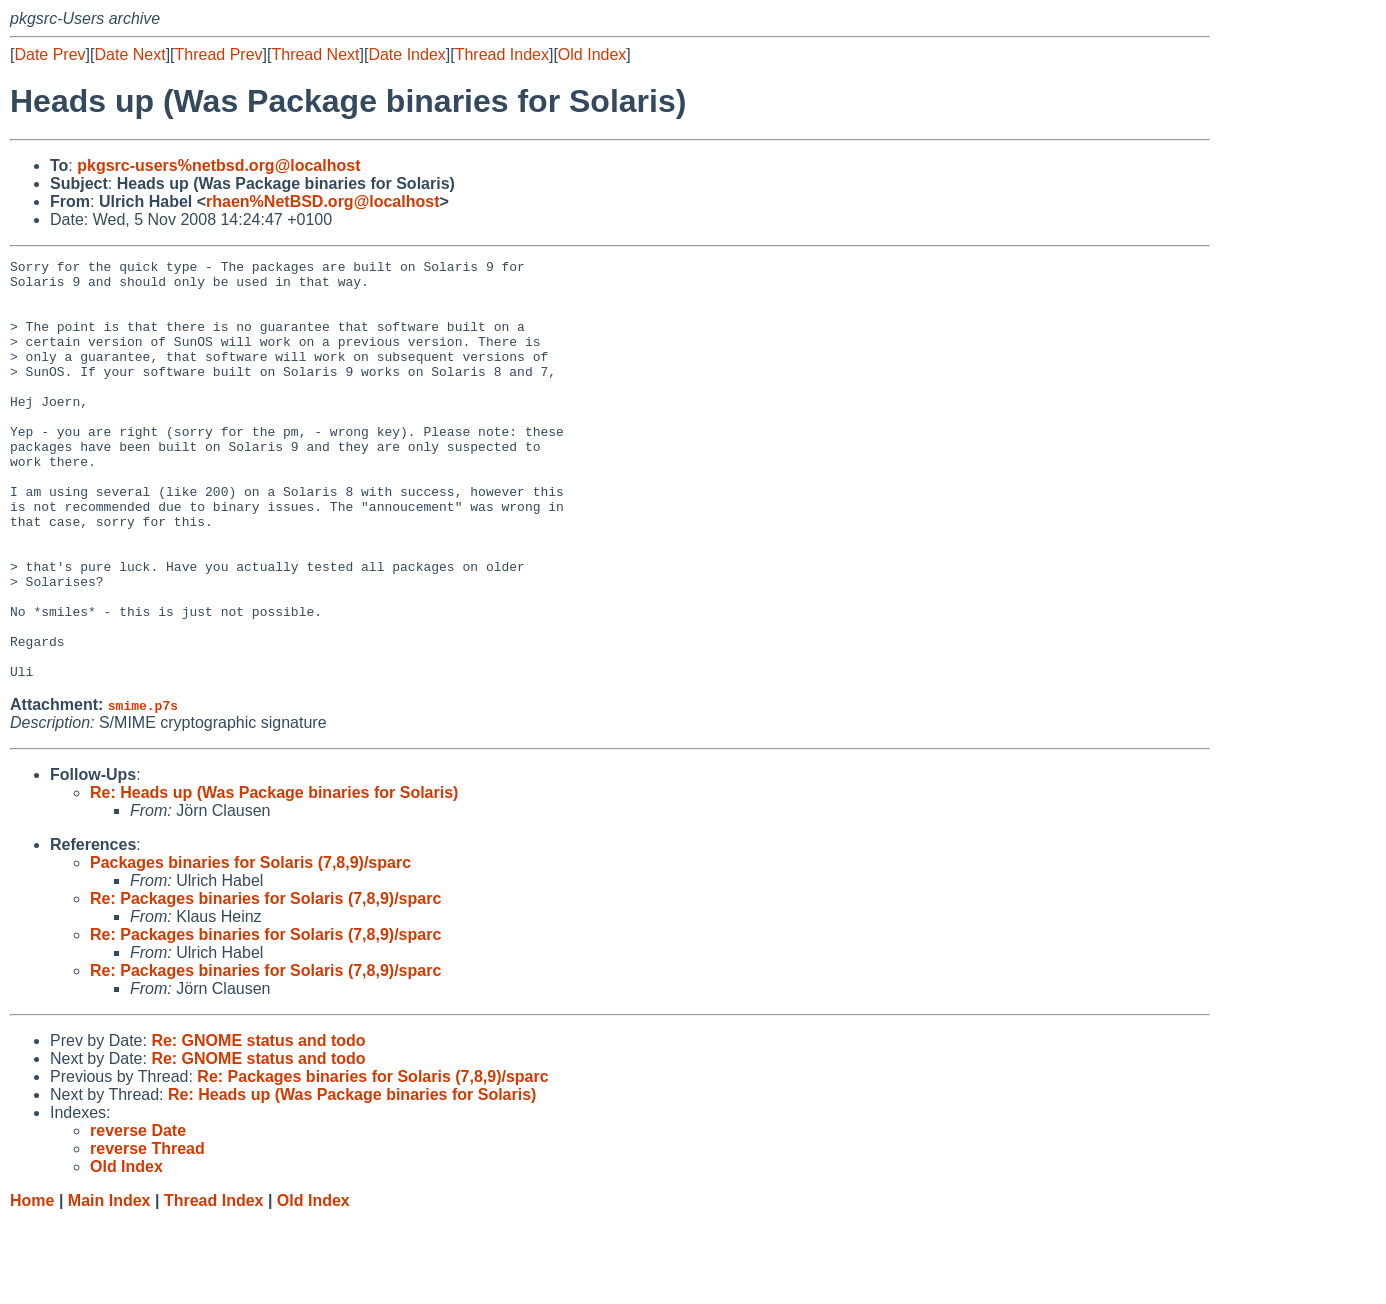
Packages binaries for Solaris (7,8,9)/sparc (250, 946)
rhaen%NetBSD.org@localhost (322, 201)
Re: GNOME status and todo (258, 1124)
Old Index (592, 54)
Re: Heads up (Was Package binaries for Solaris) (274, 876)
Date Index (406, 54)
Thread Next (315, 54)
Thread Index (502, 54)
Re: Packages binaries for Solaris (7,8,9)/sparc (265, 982)
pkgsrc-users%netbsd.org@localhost (218, 165)
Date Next (129, 54)
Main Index (109, 1284)
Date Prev (49, 54)
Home (32, 1284)
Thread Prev (219, 54)
